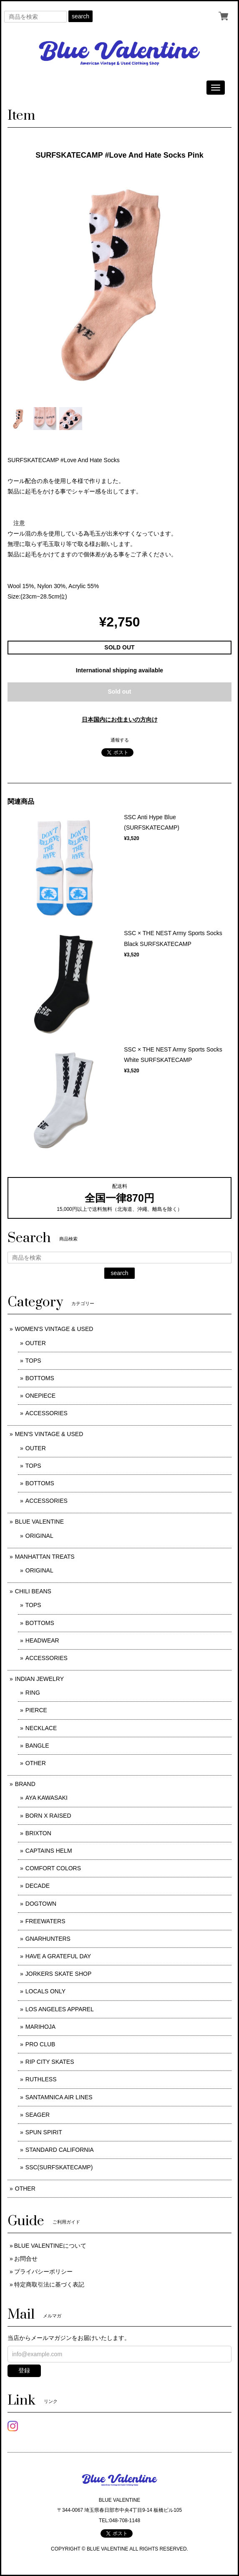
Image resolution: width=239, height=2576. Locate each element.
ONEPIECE (40, 1395)
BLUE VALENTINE (39, 1521)
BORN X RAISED (48, 1815)
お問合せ (26, 2258)
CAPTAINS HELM (48, 1850)
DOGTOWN (40, 1903)
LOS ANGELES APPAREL (59, 2009)
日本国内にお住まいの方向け (120, 719)
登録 (24, 2370)
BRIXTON (38, 1833)
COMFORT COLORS (53, 1868)
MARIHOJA (40, 2026)
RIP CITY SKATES (49, 2061)
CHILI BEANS (33, 1591)
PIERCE (36, 1710)
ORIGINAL (39, 1535)
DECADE (37, 1885)
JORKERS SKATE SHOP (58, 1973)
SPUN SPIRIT (43, 2132)
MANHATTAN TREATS (45, 1556)
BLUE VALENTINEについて (50, 2245)
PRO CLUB (40, 2044)
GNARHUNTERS (47, 1938)
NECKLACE (41, 1728)
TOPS (33, 1360)
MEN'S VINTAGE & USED (49, 1434)
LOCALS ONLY (45, 1991)
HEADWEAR (42, 1640)
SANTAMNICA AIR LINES (59, 2097)
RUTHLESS (41, 2079)
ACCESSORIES (46, 1413)
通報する (120, 739)
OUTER (35, 1343)
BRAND (25, 1784)
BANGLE (37, 1745)
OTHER (35, 1763)
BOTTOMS (39, 1378)
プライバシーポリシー (43, 2271)
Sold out (119, 691)
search (80, 16)
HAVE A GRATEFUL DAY (58, 1956)
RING (32, 1692)
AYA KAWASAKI (46, 1797)
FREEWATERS (45, 1921)
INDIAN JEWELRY (39, 1678)
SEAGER (37, 2114)
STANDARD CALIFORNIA (59, 2149)
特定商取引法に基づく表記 (49, 2284)
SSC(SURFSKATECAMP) (59, 2167)
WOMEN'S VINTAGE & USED (54, 1329)
